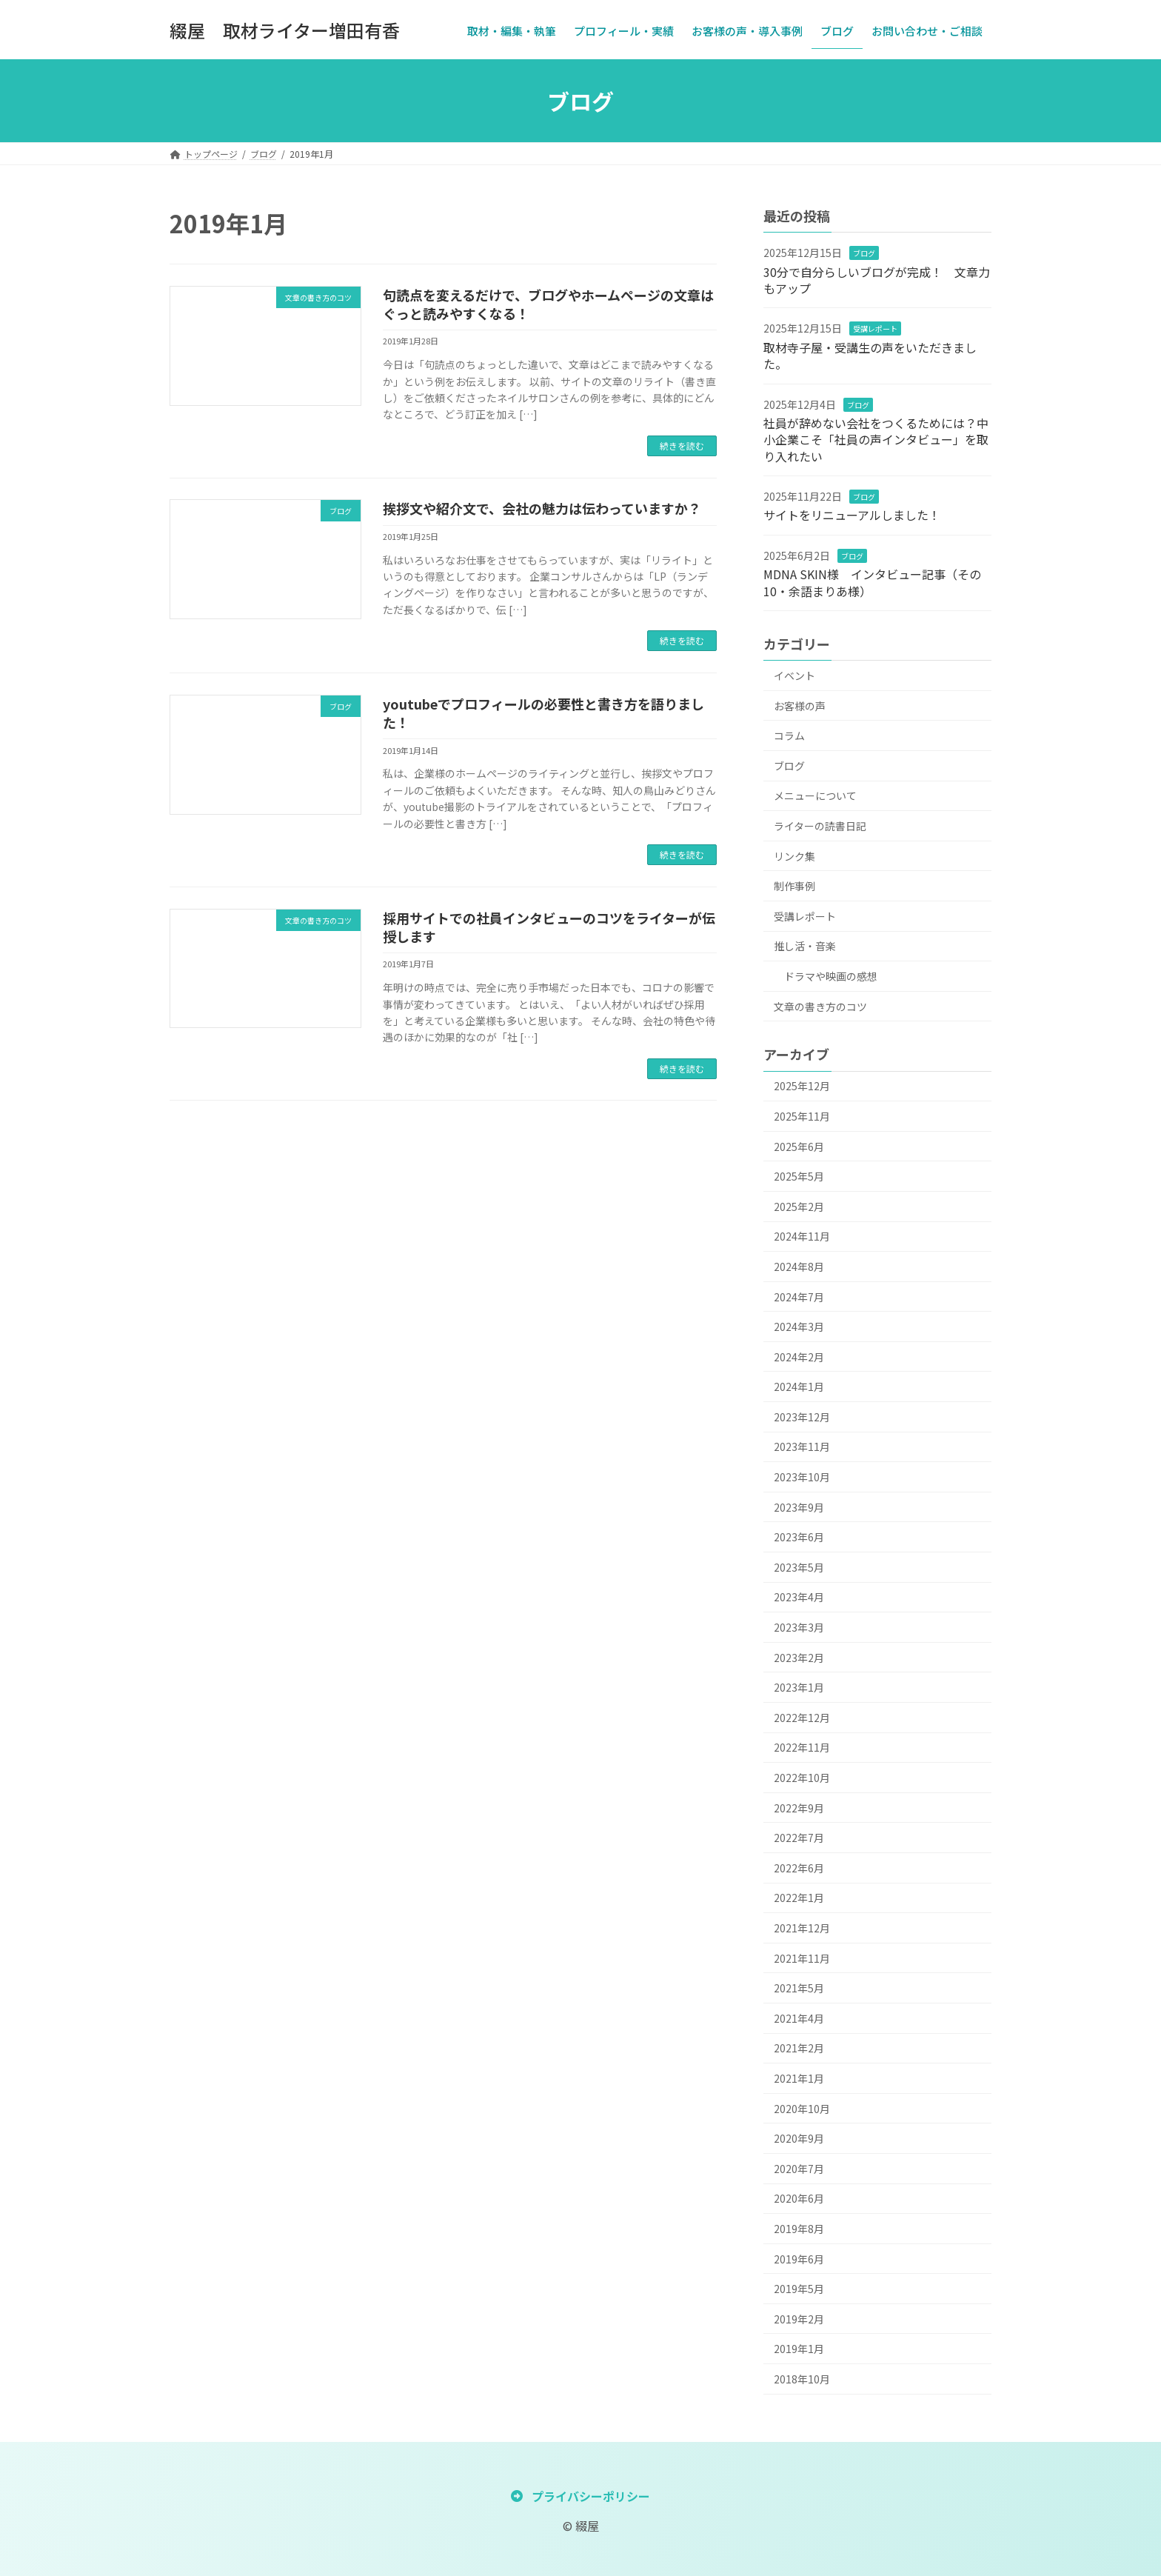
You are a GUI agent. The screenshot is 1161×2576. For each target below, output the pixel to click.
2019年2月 (799, 2319)
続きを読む (682, 445)
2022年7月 (799, 1837)
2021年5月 (799, 1988)
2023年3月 (799, 1627)
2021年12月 (802, 1928)
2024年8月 (799, 1266)
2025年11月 (802, 1116)
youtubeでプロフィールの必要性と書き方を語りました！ (543, 713)
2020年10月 (802, 2108)
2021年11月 (802, 1958)
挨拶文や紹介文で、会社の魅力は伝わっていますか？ (542, 508)
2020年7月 (799, 2168)
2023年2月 (799, 1657)
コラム (789, 735)
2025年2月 (799, 1206)
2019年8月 (799, 2228)
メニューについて (815, 795)
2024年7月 (799, 1296)
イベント (794, 675)
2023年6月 (799, 1536)
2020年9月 (799, 2138)
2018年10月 (802, 2379)
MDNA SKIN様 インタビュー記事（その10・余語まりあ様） (872, 582)
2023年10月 (802, 1476)
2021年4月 (799, 2018)
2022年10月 (802, 1777)
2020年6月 (799, 2198)
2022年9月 (799, 1808)
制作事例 (794, 885)
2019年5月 (799, 2288)
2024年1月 (799, 1386)
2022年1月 (799, 1897)
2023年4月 (799, 1596)
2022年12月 (802, 1717)
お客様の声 (800, 705)
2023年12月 (802, 1416)
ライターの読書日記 (820, 825)
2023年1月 (799, 1687)
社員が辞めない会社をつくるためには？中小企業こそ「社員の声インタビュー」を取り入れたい (875, 439)
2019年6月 (799, 2259)
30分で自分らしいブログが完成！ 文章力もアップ (876, 280)
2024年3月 (799, 1326)
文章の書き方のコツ (820, 1006)
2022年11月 (802, 1747)
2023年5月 (799, 1567)
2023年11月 (802, 1446)
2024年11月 (802, 1236)
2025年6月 (799, 1146)
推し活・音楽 (805, 945)
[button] (580, 2495)
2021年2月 (799, 2048)
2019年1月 (799, 2348)
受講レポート (875, 328)
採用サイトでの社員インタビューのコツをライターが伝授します (549, 927)
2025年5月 (799, 1176)
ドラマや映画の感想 (830, 976)
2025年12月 (802, 1085)
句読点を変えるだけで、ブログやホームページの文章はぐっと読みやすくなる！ (548, 304)
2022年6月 (799, 1868)
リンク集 (794, 856)
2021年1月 (799, 2078)
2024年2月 (799, 1356)
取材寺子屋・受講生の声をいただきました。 (870, 355)
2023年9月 (799, 1507)
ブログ (864, 252)
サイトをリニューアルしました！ (851, 515)
